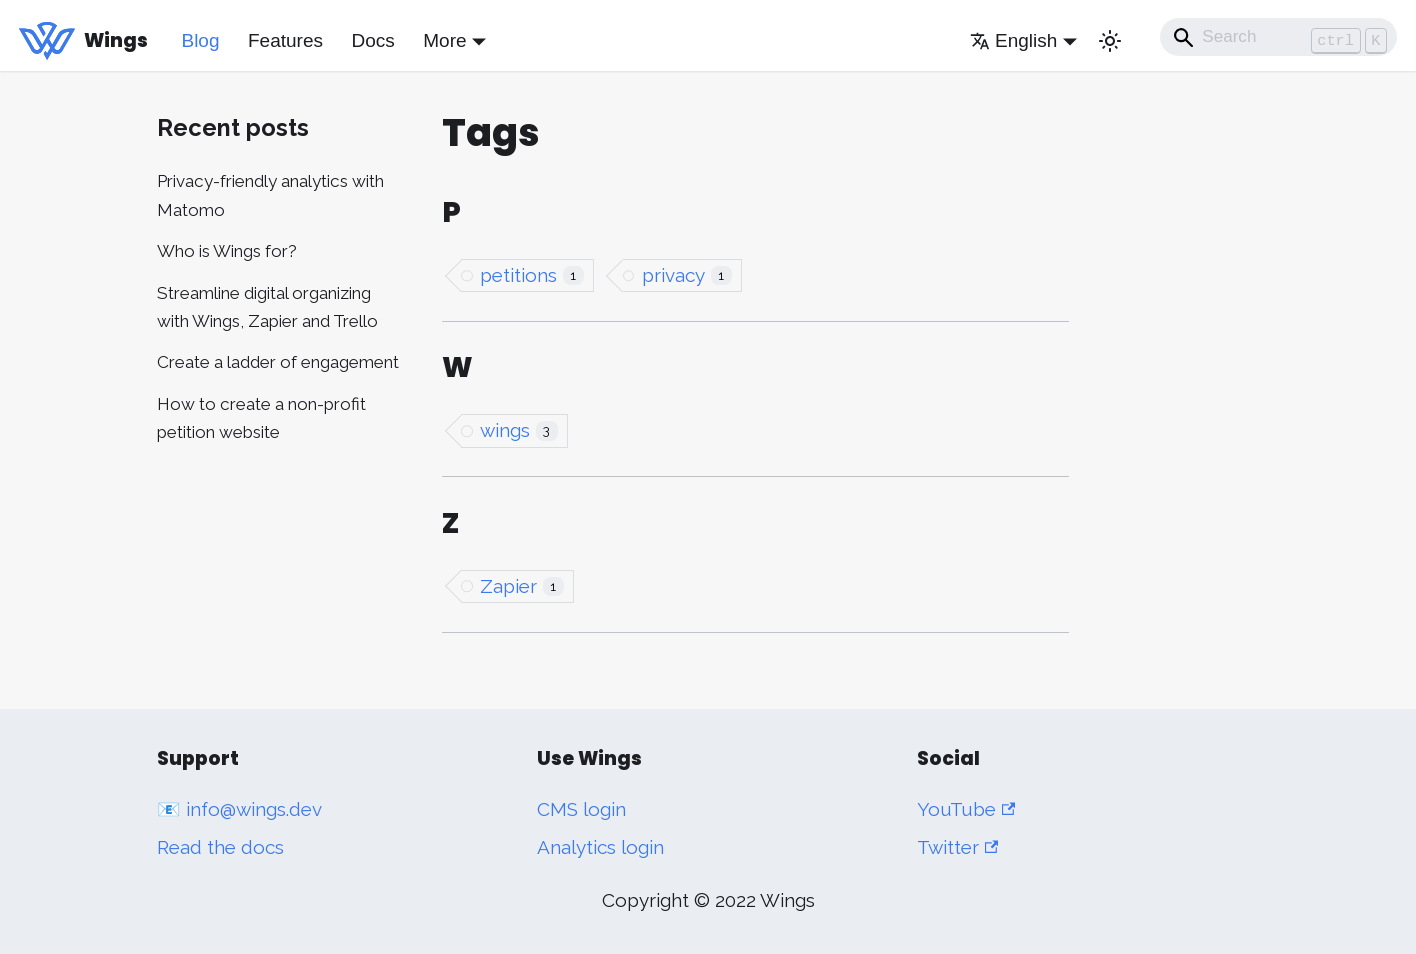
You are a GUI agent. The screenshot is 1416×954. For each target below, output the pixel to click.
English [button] (1013, 40)
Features (285, 40)
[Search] (1279, 37)
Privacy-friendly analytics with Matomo (270, 195)
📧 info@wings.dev (239, 809)
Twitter (957, 847)
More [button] (444, 40)
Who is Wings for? (227, 251)
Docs (372, 40)
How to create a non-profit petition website (261, 418)
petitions (532, 275)
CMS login (581, 809)
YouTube (966, 809)
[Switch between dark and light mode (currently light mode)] (1110, 41)
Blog (200, 40)
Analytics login (600, 847)
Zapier (522, 586)
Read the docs (220, 847)
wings (519, 430)
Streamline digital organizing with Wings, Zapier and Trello (267, 307)
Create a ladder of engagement (278, 362)
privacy (687, 275)
